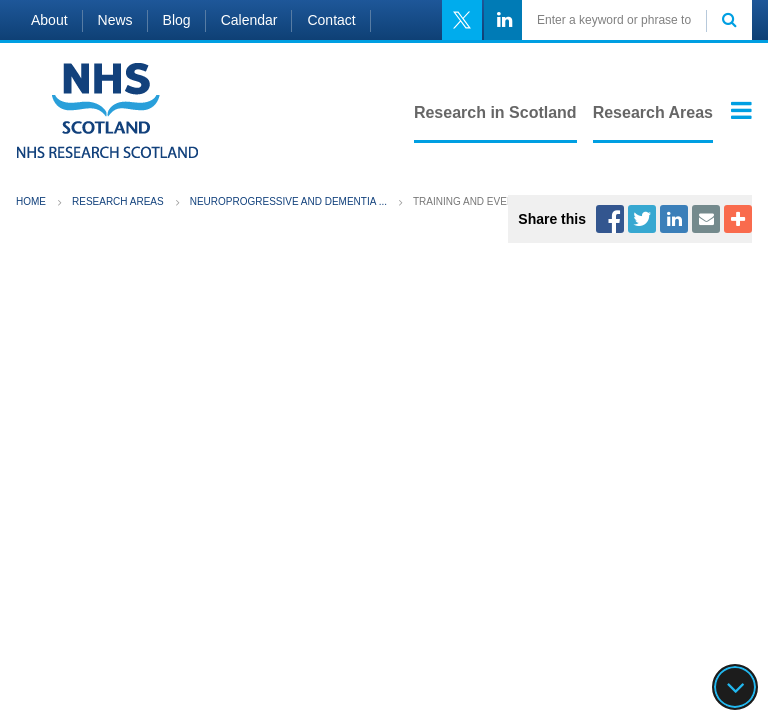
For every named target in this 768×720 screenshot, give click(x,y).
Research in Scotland (495, 112)
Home (31, 201)
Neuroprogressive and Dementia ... (288, 201)
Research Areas (653, 112)
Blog (177, 20)
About (49, 20)
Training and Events (470, 201)
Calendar (249, 20)
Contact (331, 20)
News (115, 20)
